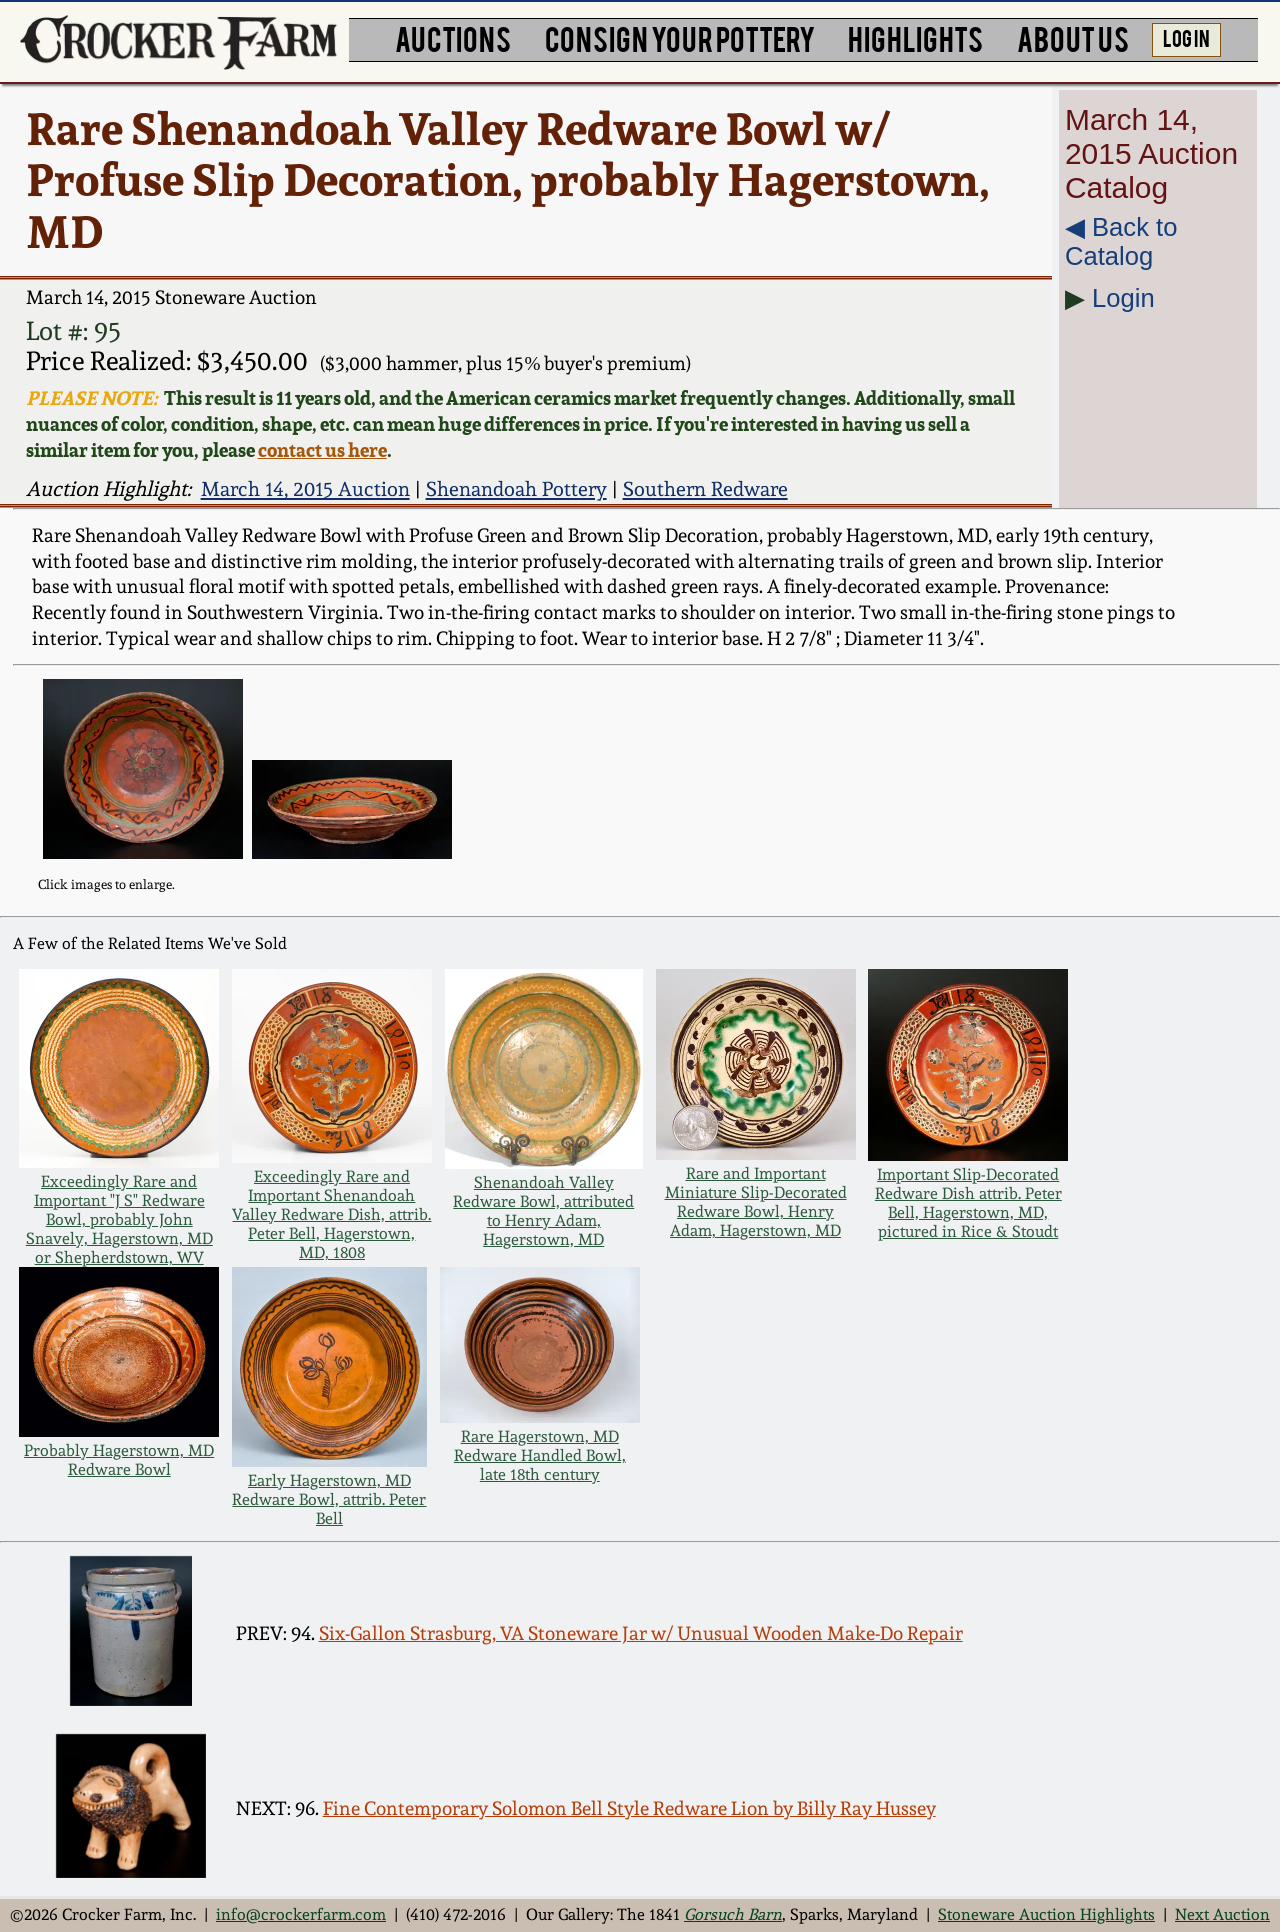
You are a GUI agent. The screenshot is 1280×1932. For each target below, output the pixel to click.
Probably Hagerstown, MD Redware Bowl (119, 1460)
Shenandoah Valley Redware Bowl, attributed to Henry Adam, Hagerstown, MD (543, 1211)
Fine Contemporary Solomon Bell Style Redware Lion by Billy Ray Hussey (629, 1808)
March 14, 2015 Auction (305, 489)
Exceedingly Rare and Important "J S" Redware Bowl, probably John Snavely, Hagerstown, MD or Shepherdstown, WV (119, 1219)
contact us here (322, 450)
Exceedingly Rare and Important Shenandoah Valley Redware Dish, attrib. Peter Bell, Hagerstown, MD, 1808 (331, 1214)
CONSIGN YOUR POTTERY (680, 37)
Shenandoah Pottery (516, 489)
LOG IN (1186, 37)
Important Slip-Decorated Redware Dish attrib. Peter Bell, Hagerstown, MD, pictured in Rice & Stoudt (968, 1203)
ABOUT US (1073, 37)
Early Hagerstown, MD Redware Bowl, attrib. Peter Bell (329, 1499)
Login (1123, 298)
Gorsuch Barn (733, 1914)
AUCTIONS (453, 37)
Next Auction (1222, 1914)
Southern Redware (705, 489)
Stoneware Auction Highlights (1046, 1914)
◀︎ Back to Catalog (1121, 241)
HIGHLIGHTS (915, 37)
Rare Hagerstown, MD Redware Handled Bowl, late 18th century (540, 1455)
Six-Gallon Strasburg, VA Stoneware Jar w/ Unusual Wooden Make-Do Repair (641, 1633)
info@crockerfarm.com (301, 1914)
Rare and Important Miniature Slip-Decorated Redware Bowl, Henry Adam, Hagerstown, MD (756, 1202)
